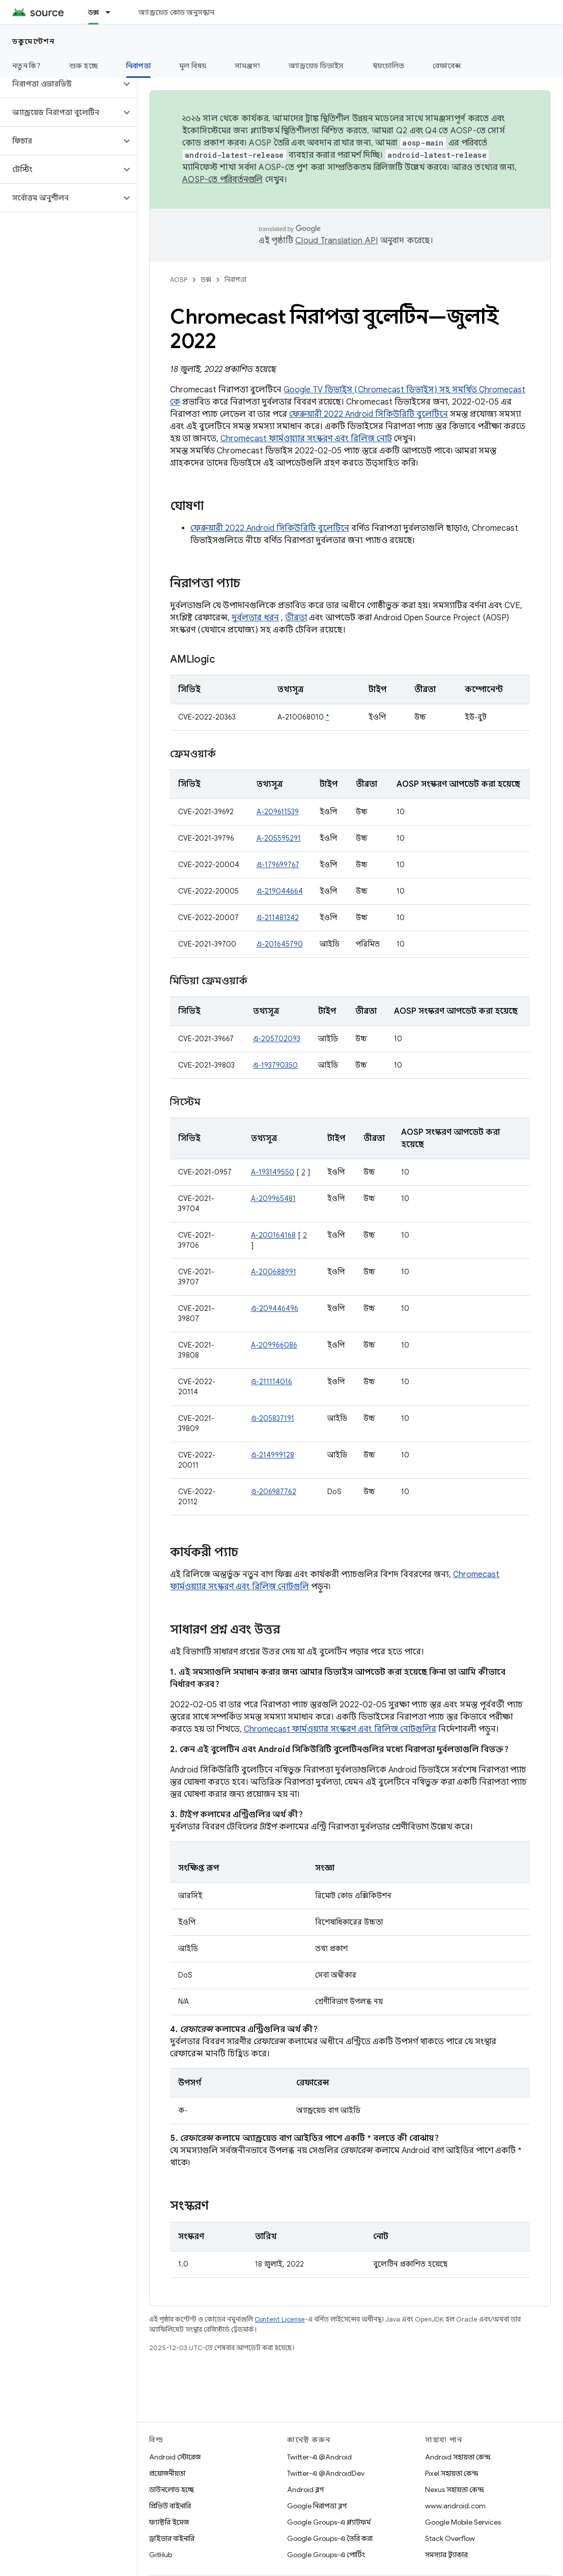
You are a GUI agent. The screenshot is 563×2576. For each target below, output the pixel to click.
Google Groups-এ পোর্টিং (326, 2554)
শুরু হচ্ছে (83, 65)
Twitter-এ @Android (319, 2456)
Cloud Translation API (336, 241)
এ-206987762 (273, 1491)
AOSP (178, 279)
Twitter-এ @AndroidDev (325, 2473)
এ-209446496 (274, 1308)
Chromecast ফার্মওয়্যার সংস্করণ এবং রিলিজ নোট (306, 439)
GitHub (160, 2554)
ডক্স (206, 279)
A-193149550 (272, 1172)
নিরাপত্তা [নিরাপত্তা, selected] (138, 65)
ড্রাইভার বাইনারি (171, 2538)
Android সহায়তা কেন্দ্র (458, 2456)
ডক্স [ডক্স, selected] (93, 12)
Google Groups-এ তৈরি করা (330, 2538)
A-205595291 (279, 838)
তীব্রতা (296, 618)
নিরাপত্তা (235, 279)
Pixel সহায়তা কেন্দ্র (451, 2473)
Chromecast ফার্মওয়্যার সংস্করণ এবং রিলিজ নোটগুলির (340, 1729)
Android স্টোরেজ (175, 2456)
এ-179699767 (278, 864)
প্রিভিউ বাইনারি (170, 2505)
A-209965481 (273, 1198)
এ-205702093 (276, 1038)
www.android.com (455, 2505)
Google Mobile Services (463, 2522)
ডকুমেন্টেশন (33, 41)
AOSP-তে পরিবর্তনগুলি (222, 180)
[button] (60, 84)
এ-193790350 (275, 1065)
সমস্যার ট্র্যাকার (446, 2554)
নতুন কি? (26, 65)
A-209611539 (278, 811)
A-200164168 (273, 1235)
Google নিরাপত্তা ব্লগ (317, 2505)
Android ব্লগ (305, 2489)
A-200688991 (273, 1271)
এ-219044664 (280, 891)
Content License (280, 2319)
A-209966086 (274, 1345)
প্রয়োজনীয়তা (167, 2473)
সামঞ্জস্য (247, 65)
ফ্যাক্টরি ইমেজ (169, 2522)
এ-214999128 (272, 1454)
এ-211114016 (271, 1381)
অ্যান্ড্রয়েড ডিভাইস (316, 65)
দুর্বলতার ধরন (255, 618)
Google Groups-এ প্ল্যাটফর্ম (329, 2522)
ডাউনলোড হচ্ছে (171, 2489)
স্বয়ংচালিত (389, 65)
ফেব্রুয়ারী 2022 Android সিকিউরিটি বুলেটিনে (368, 414)
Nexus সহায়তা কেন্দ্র (454, 2489)
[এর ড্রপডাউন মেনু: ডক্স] (112, 12)
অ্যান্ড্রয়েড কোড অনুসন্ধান (176, 12)
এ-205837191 (272, 1418)
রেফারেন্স (447, 65)
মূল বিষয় (193, 65)
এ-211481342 (278, 917)
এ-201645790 (280, 944)
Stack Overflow (450, 2538)
